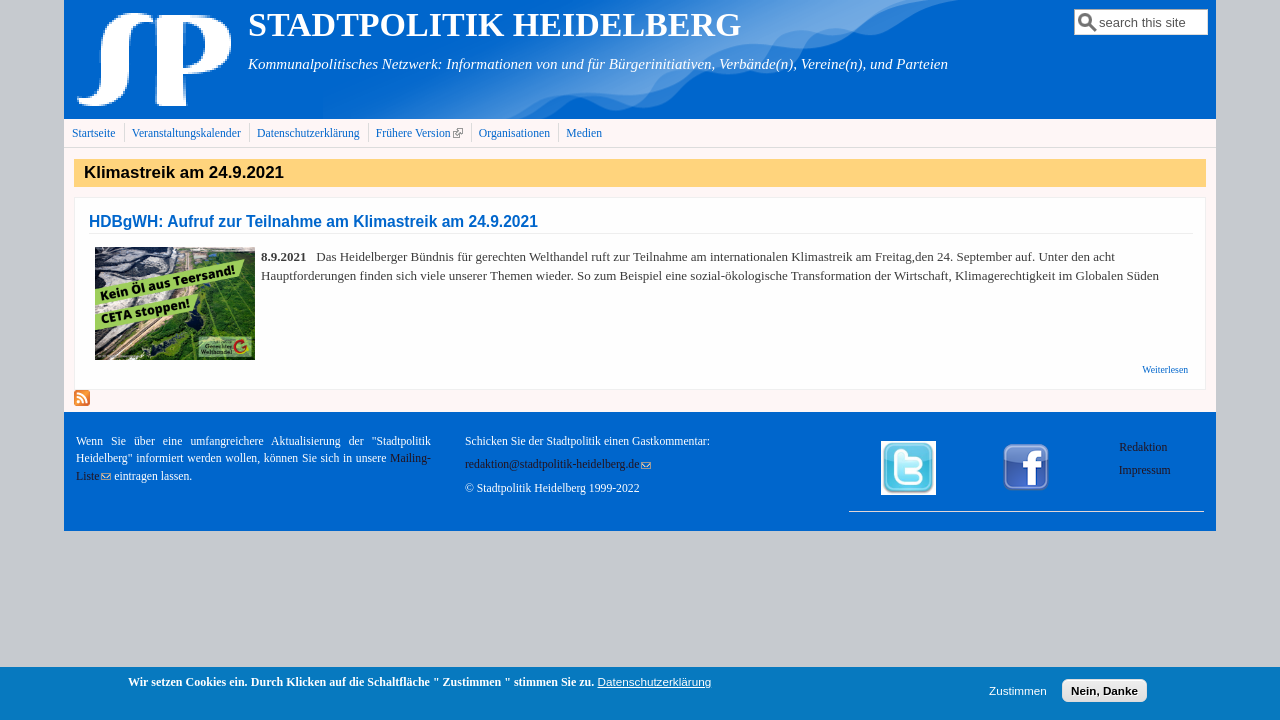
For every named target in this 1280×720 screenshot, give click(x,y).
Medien (584, 133)
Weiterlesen (1165, 369)
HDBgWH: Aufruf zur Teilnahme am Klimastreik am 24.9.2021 (313, 221)
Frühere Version (421, 133)
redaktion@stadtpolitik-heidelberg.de (558, 464)
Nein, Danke (1104, 692)
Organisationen (514, 133)
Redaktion (1144, 447)
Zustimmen (1018, 692)
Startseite (94, 133)
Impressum (1145, 470)
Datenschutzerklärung (308, 133)
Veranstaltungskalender (186, 133)
